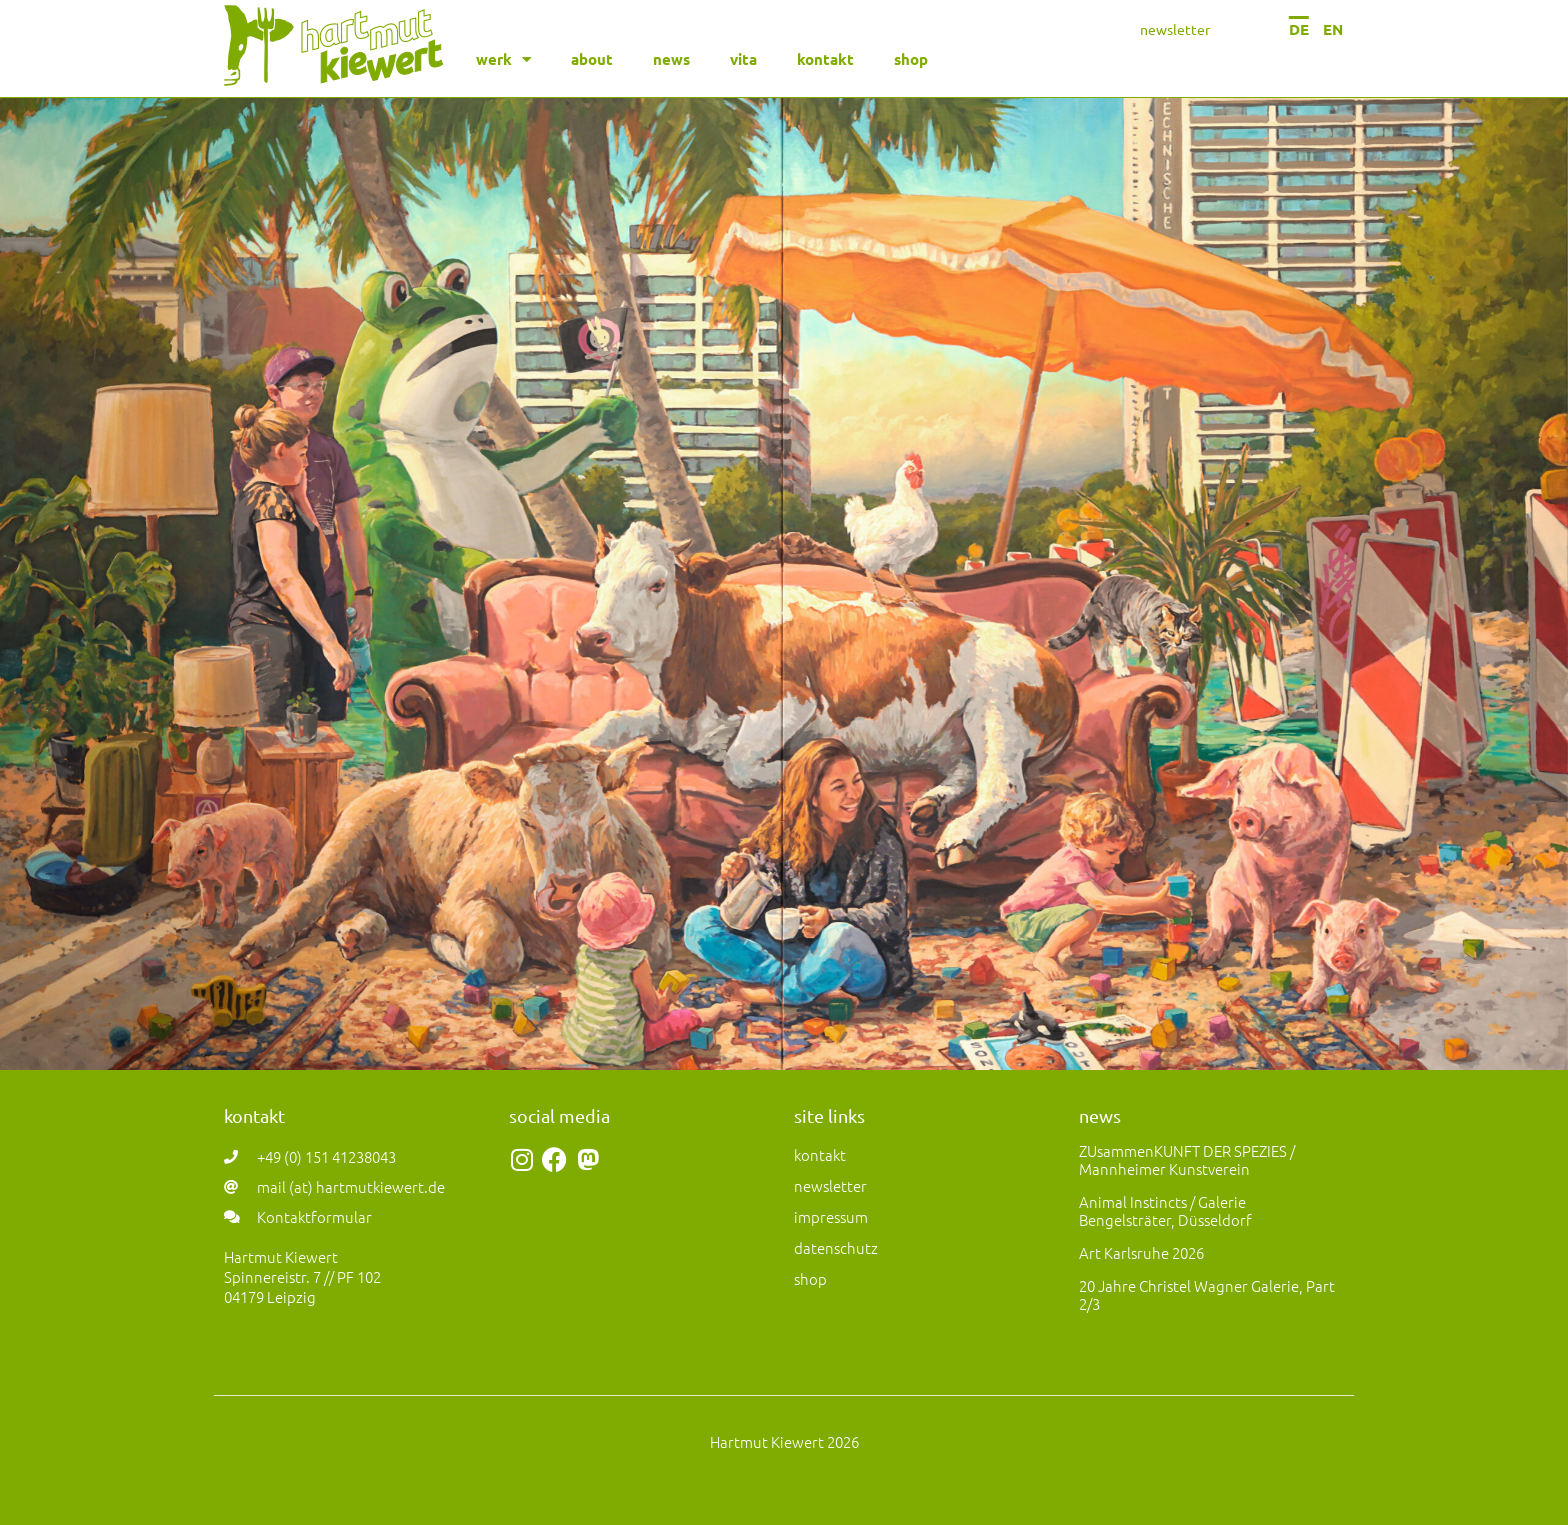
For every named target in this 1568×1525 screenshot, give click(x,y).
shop (911, 59)
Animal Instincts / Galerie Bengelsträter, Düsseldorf (1165, 1210)
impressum (831, 1216)
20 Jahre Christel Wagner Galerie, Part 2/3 (1207, 1294)
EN (1333, 29)
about (592, 59)
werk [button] (503, 59)
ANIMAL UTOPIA (784, 843)
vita (743, 59)
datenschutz (836, 1247)
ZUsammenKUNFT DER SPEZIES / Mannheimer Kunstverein (1187, 1159)
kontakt (825, 59)
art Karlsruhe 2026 (1141, 1252)
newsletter (1175, 29)
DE (1299, 29)
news (671, 59)
